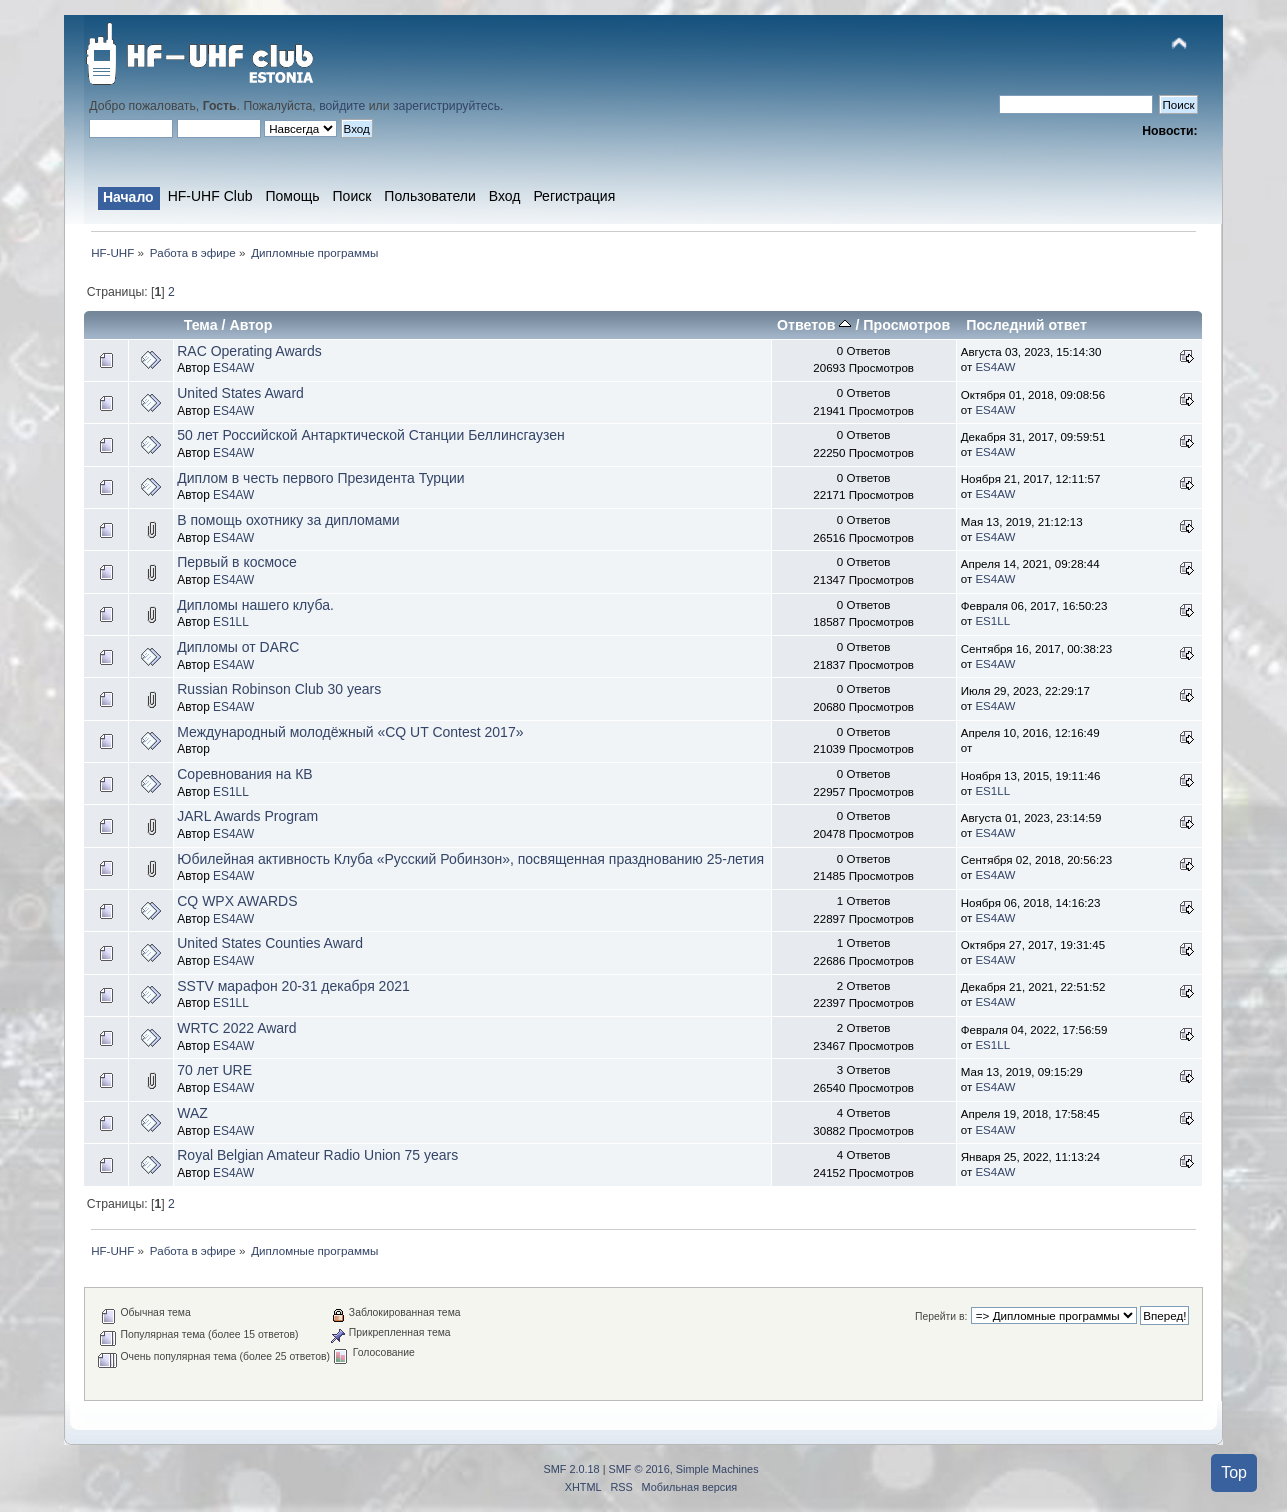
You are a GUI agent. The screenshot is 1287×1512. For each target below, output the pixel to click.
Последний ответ (1026, 325)
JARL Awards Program (247, 816)
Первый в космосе (236, 562)
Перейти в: (941, 1316)
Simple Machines (717, 1469)
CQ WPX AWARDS (237, 901)
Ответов (814, 325)
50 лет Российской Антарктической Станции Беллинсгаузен (371, 435)
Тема (201, 325)
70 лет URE (214, 1070)
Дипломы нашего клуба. (255, 605)
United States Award (240, 393)
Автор (250, 325)
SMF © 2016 (639, 1469)
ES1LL (231, 622)
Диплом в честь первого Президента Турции (320, 478)
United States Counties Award (270, 943)
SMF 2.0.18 (571, 1469)
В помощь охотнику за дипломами (288, 520)
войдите (342, 106)
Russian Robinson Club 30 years (279, 689)
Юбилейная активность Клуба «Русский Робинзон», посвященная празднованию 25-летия (470, 859)
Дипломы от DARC (238, 647)
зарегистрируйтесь (446, 106)
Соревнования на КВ (244, 774)
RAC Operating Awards (249, 351)
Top (1234, 1472)
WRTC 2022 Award (236, 1028)
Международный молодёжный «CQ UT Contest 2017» (350, 732)
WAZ (192, 1113)
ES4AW (233, 368)
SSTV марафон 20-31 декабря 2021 (293, 986)
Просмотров (906, 325)
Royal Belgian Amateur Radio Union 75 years (317, 1155)
